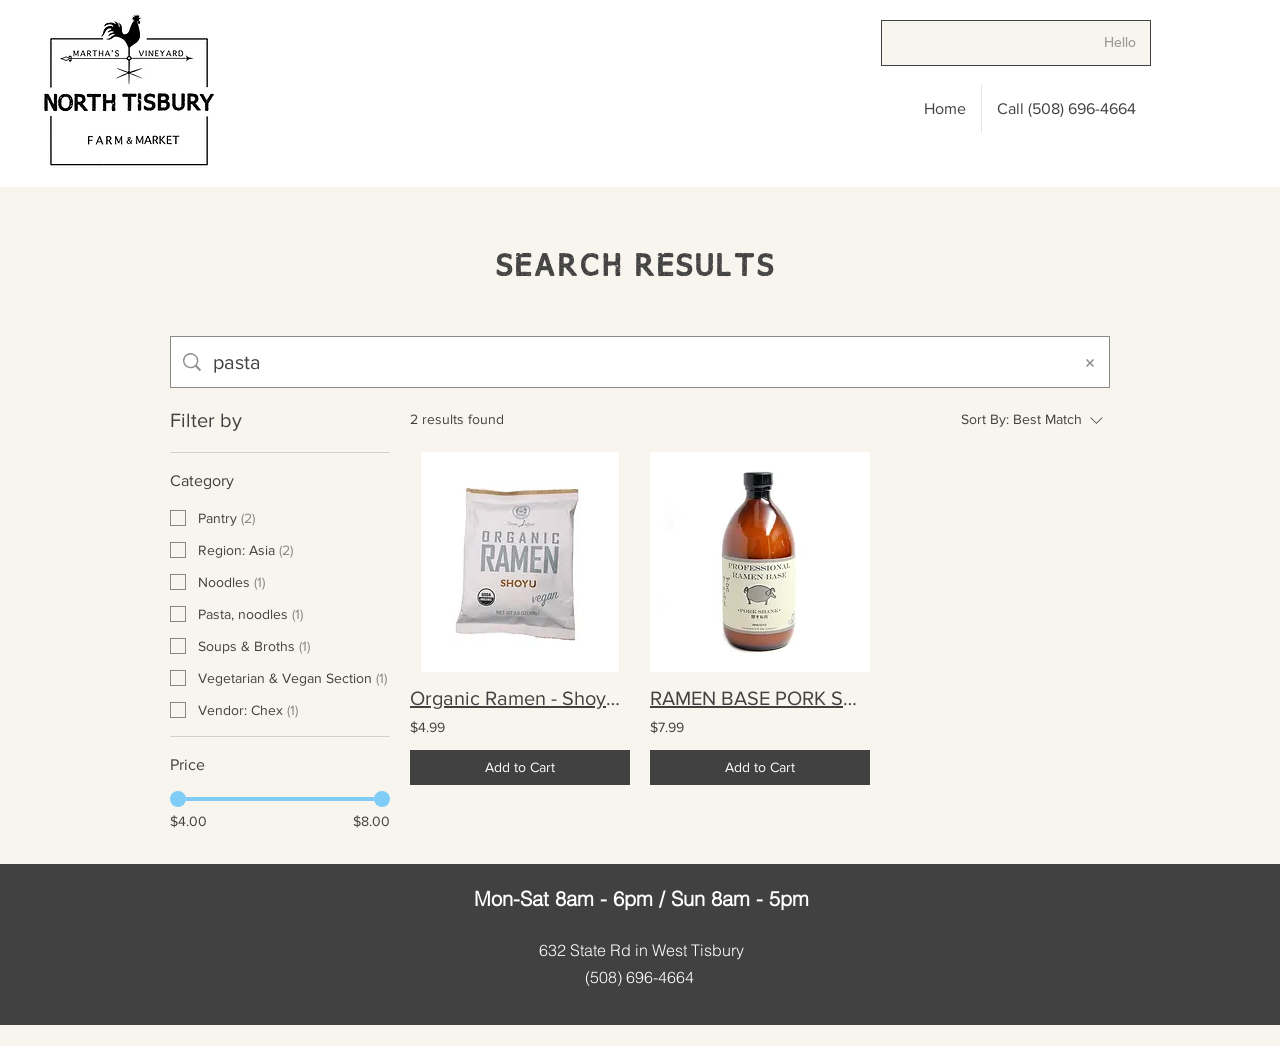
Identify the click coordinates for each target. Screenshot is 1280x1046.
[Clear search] (1090, 362)
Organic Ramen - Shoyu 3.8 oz (520, 698)
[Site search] (636, 362)
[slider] (178, 799)
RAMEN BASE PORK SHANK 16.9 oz (760, 698)
